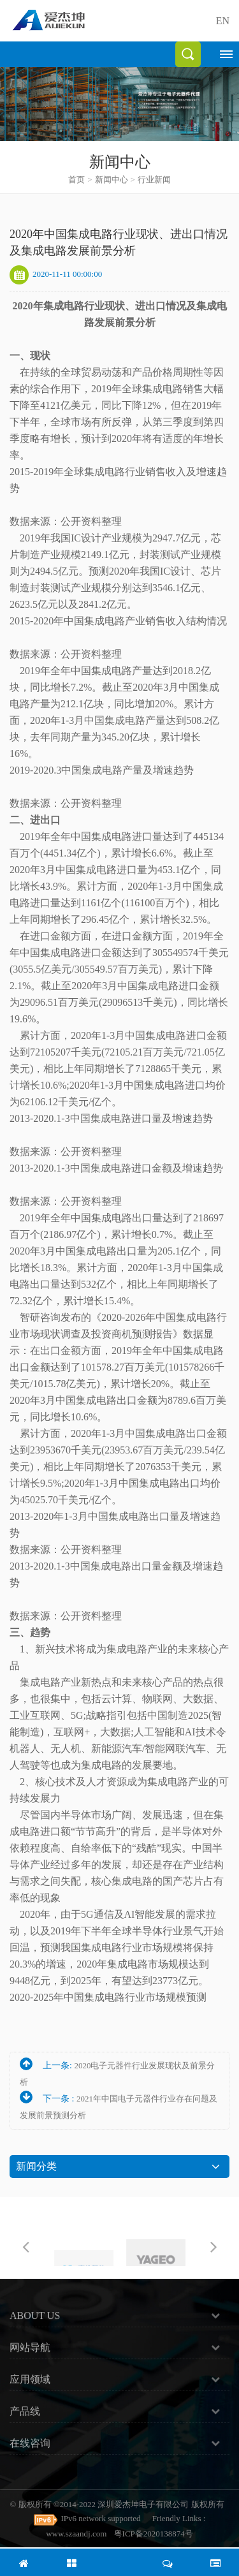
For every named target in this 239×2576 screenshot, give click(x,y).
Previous (25, 2246)
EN (222, 20)
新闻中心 (111, 179)
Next (213, 2246)
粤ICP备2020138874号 (153, 2533)
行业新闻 (154, 179)
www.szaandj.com (76, 2533)
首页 (80, 179)
